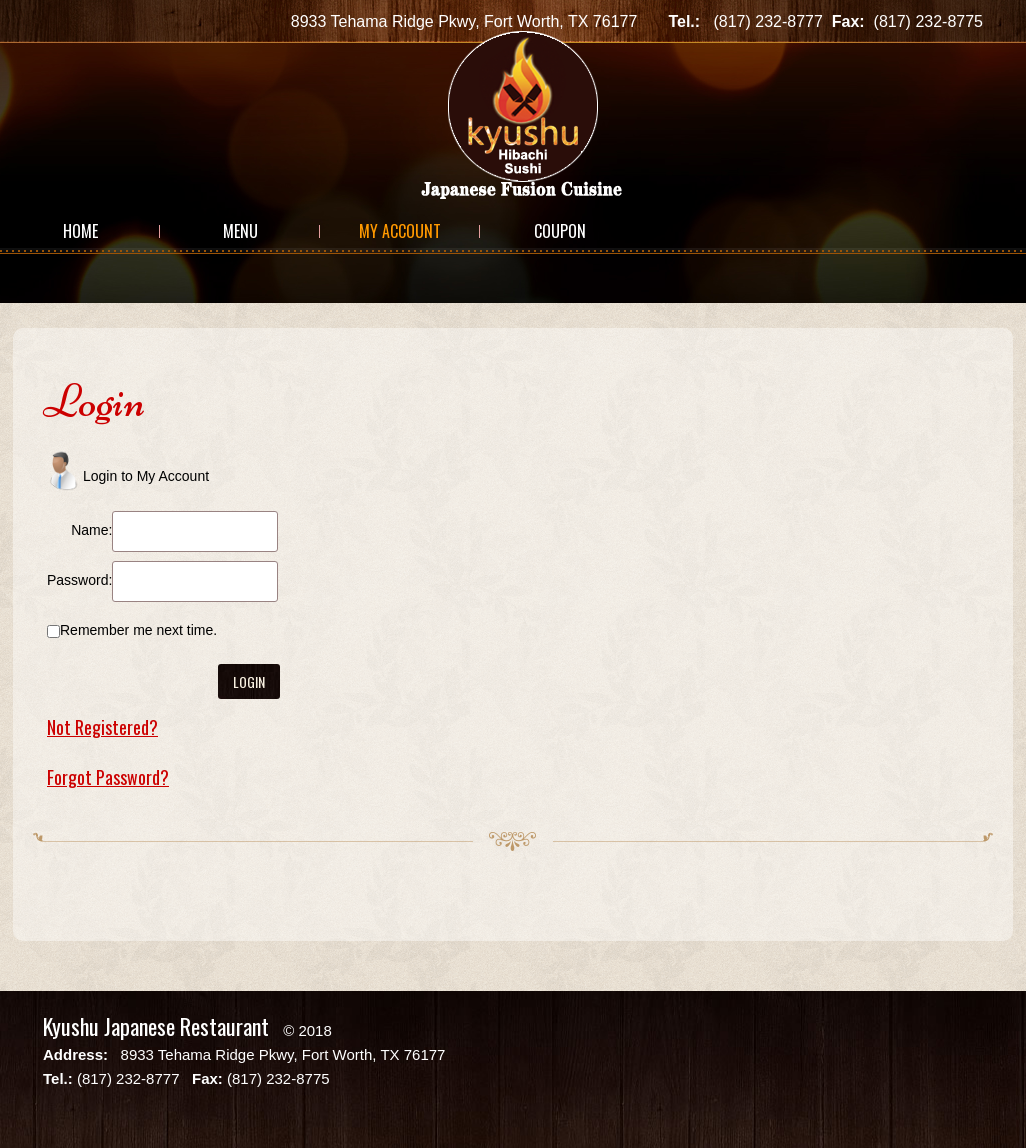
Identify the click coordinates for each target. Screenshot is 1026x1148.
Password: (79, 580)
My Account (400, 231)
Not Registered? (102, 727)
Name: (91, 530)
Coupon (560, 231)
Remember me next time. (138, 630)
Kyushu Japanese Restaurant (156, 1026)
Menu (240, 231)
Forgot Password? (108, 777)
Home (80, 231)
